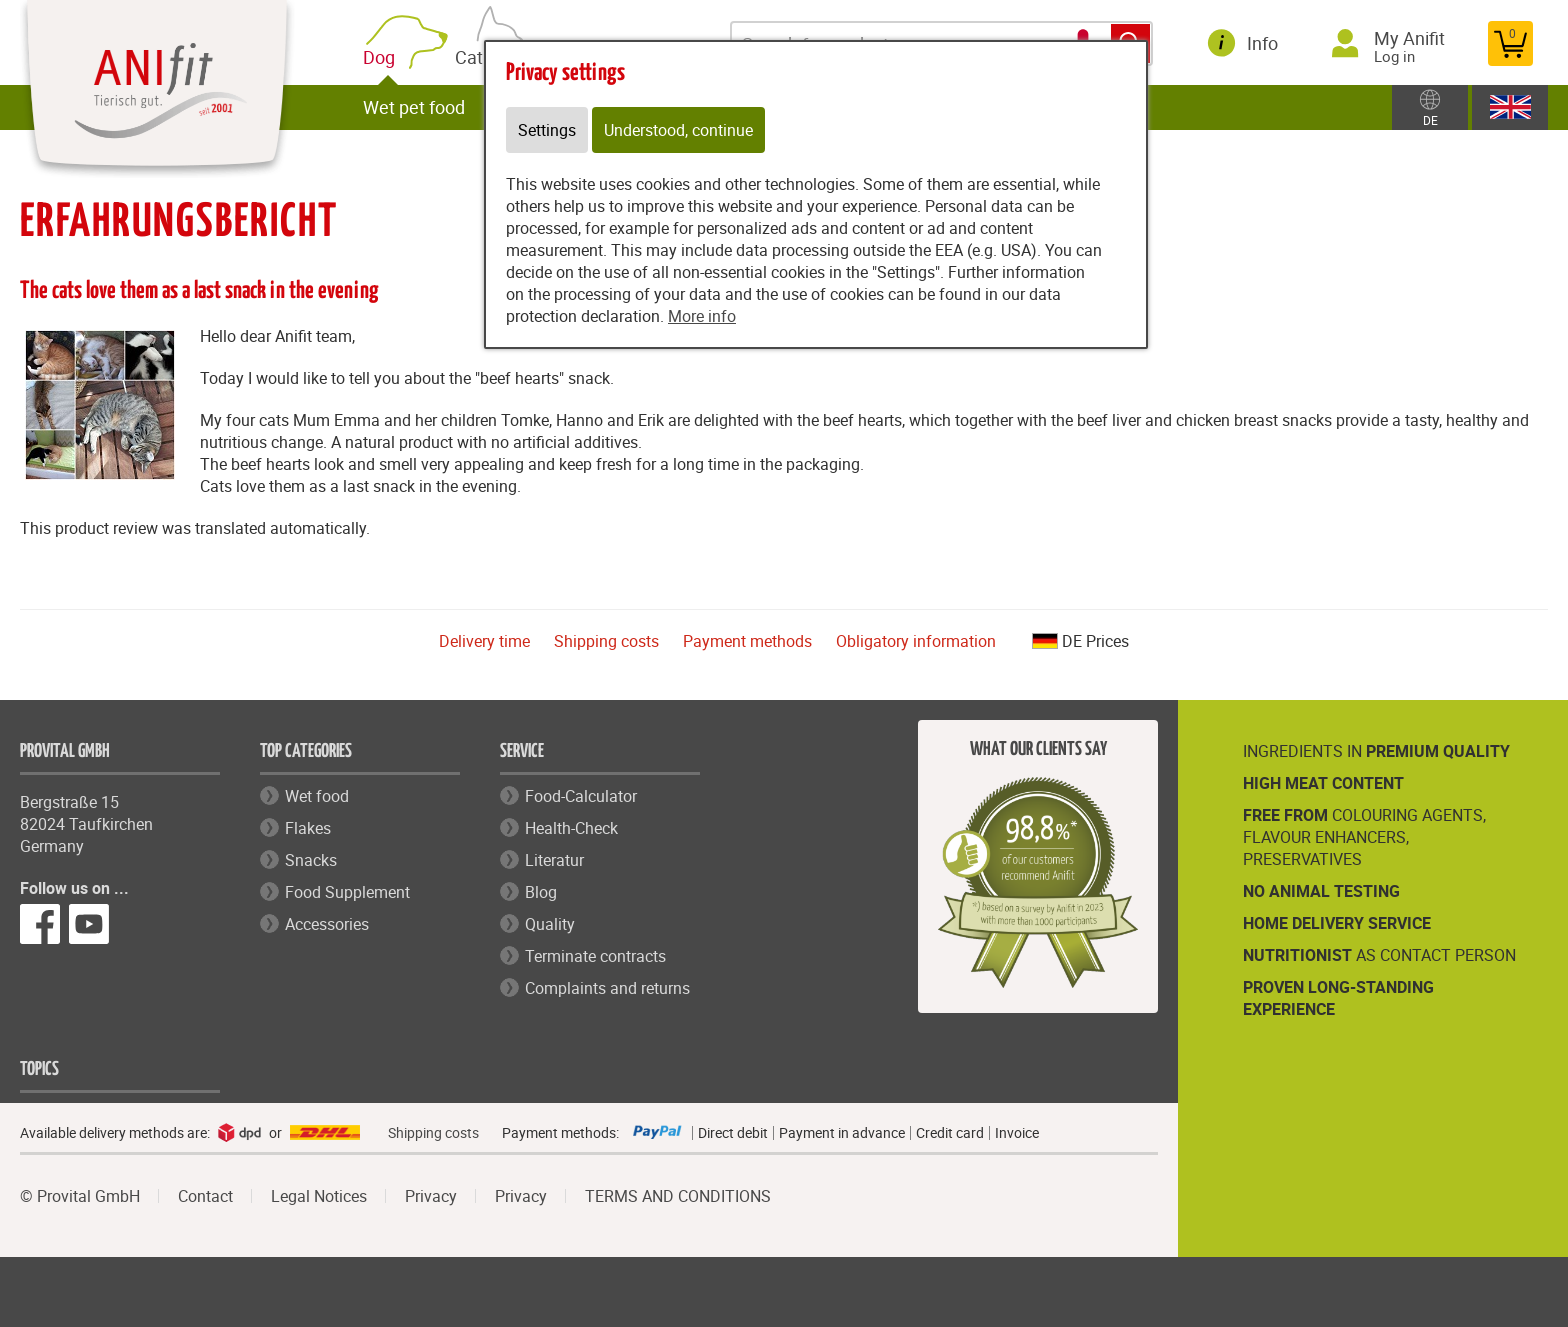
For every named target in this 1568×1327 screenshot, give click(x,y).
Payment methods (747, 641)
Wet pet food (414, 107)
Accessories (327, 924)
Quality (550, 924)
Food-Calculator (581, 796)
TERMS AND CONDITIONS (678, 1196)
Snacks (311, 860)
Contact (205, 1196)
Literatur (554, 860)
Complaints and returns (607, 988)
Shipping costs (606, 641)
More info (702, 316)
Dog (383, 57)
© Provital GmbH (80, 1196)
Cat (473, 54)
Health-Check (571, 828)
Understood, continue (678, 130)
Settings (547, 130)
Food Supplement (347, 892)
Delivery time (484, 641)
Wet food (317, 796)
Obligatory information (916, 641)
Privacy (431, 1196)
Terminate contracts (595, 956)
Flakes (308, 828)
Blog (541, 892)
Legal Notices (319, 1196)
